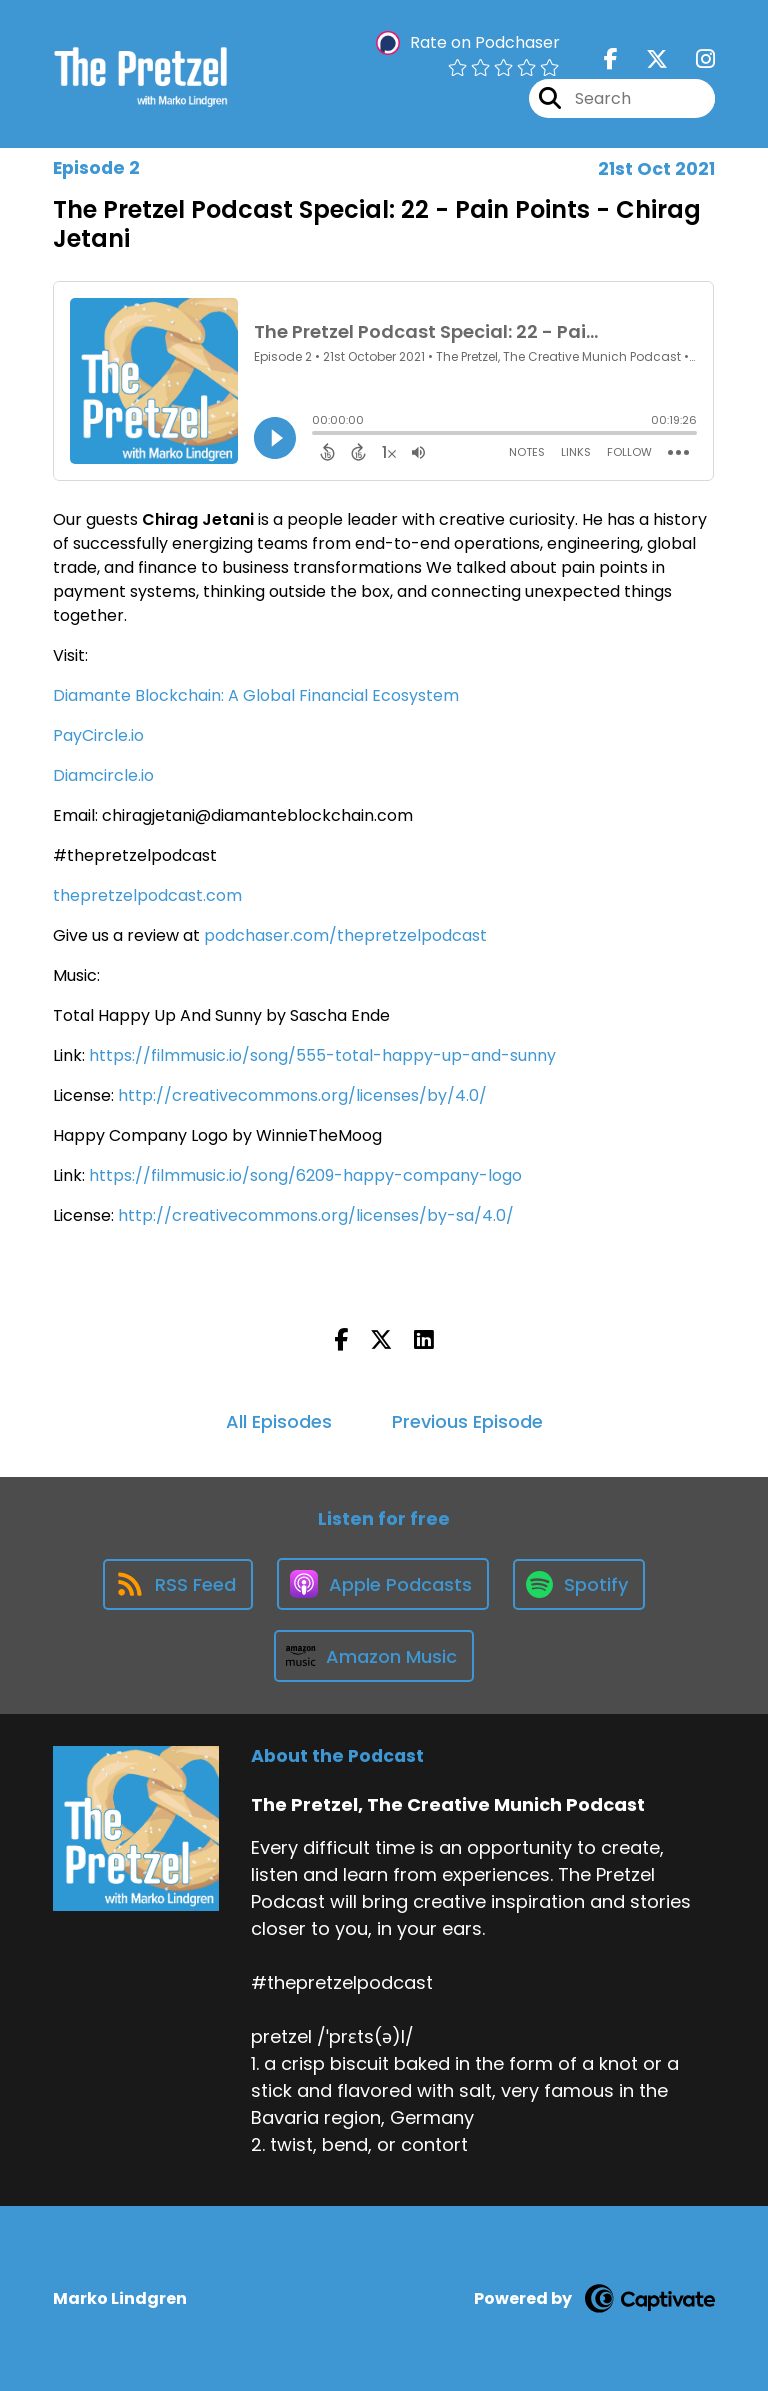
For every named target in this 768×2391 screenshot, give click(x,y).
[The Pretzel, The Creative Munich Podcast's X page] (645, 59)
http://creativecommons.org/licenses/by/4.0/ (302, 1095)
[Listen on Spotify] (579, 1584)
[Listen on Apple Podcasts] (383, 1584)
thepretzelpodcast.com (147, 895)
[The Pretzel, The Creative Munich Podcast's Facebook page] (611, 59)
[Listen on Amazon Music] (374, 1656)
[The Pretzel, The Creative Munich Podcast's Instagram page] (693, 59)
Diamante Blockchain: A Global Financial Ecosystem (256, 695)
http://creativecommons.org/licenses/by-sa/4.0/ (316, 1215)
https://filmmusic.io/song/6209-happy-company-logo (305, 1175)
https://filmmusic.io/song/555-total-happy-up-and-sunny (322, 1055)
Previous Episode (467, 1421)
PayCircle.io (98, 735)
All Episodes (279, 1421)
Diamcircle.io (103, 775)
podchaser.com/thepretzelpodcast (345, 935)
